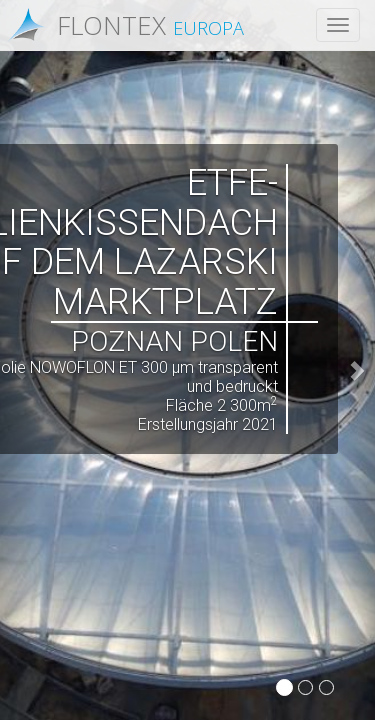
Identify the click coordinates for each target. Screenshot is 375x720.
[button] (357, 360)
